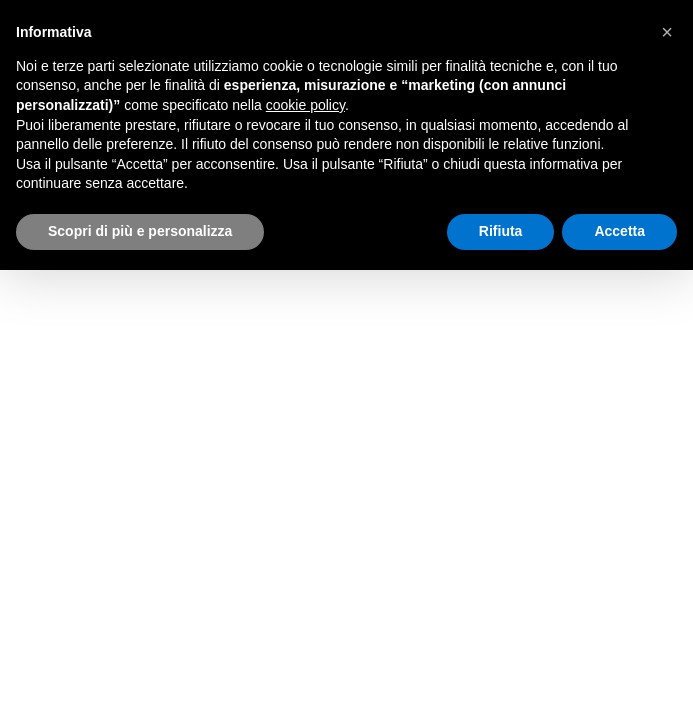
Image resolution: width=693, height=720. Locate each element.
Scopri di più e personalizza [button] (140, 231)
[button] (667, 32)
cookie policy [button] (305, 105)
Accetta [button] (619, 231)
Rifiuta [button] (501, 231)
